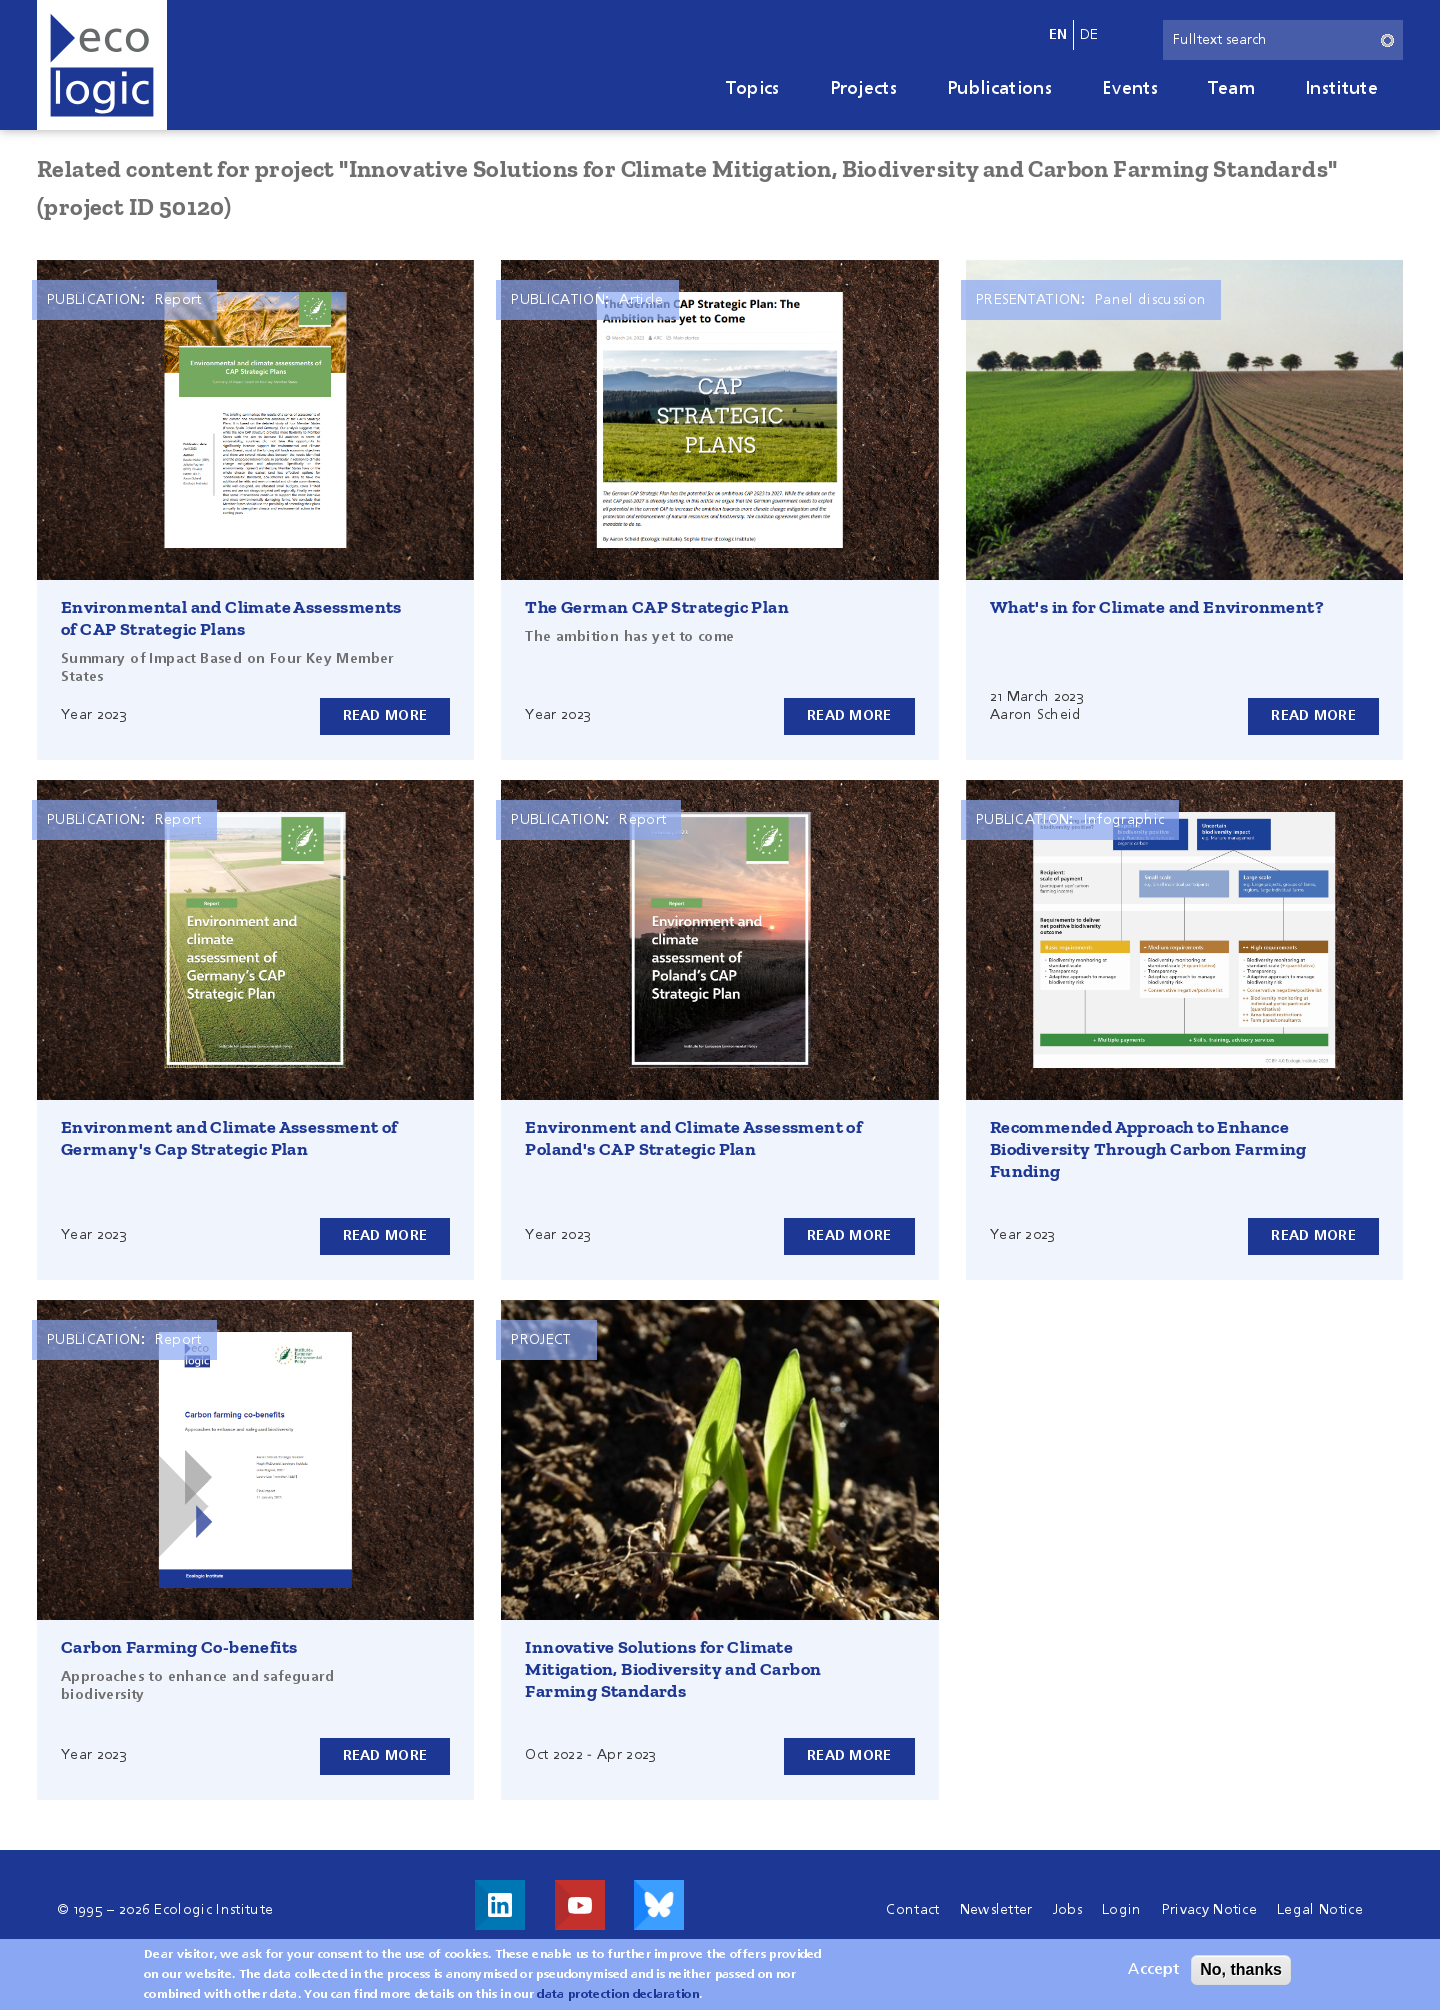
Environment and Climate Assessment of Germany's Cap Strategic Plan (229, 1138)
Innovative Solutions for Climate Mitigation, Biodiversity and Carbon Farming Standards (673, 1669)
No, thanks (1241, 1969)
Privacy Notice (1209, 1910)
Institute (1341, 89)
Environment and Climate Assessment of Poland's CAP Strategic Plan (693, 1138)
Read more (385, 716)
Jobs (1067, 1910)
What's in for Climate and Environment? (1157, 607)
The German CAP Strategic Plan (657, 607)
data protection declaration (618, 1995)
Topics (753, 89)
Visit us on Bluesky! (659, 1905)
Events (1130, 89)
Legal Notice (1320, 1910)
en (1058, 35)
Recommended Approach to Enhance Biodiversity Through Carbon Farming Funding (1148, 1149)
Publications (999, 89)
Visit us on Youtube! (580, 1905)
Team (1231, 89)
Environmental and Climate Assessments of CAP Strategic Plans (231, 618)
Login (1122, 1910)
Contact (912, 1910)
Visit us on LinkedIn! (500, 1905)
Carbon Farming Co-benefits (179, 1647)
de (1089, 35)
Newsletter (996, 1910)
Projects (864, 89)
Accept (1153, 1970)
